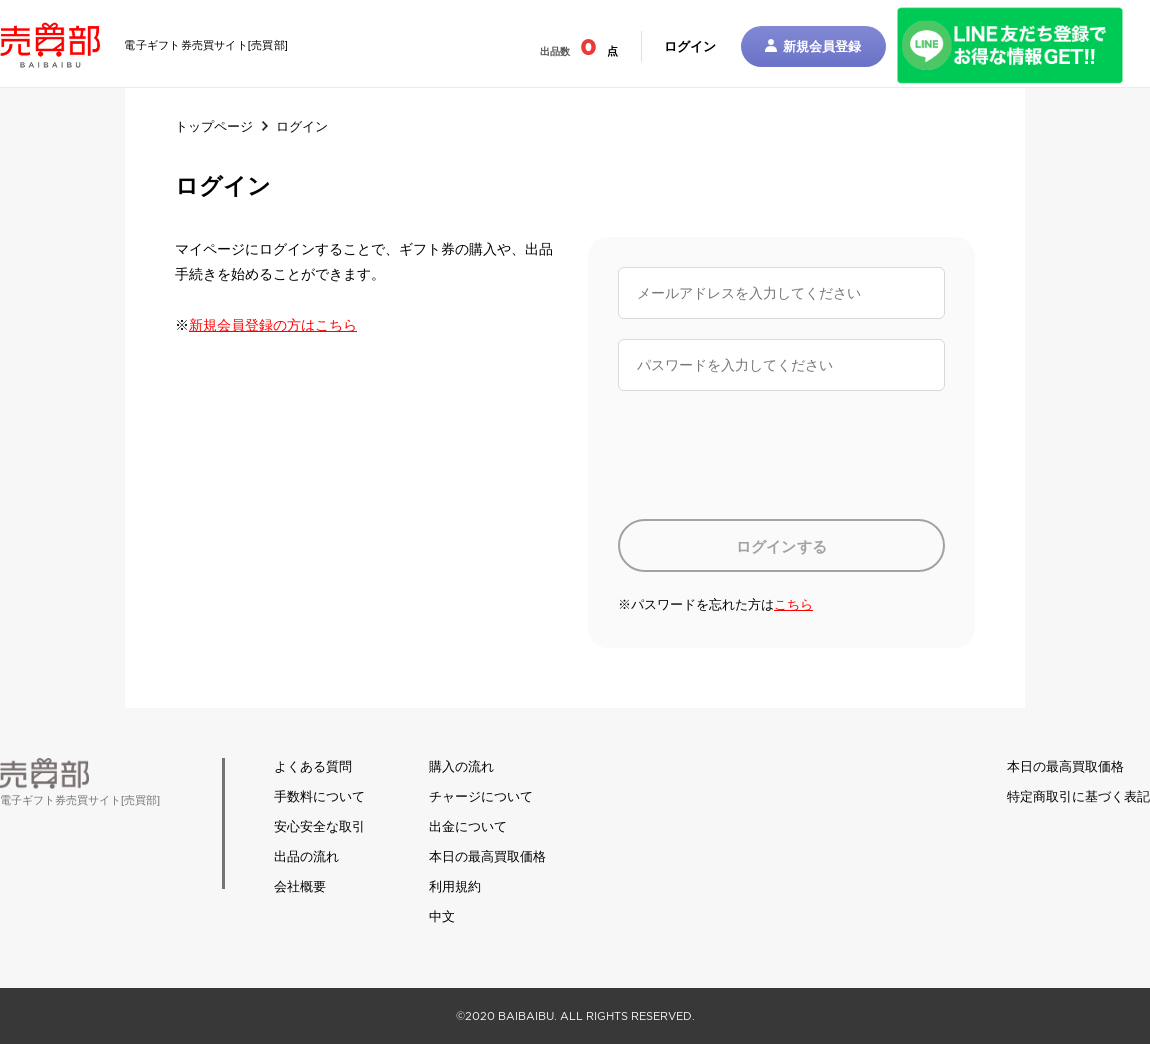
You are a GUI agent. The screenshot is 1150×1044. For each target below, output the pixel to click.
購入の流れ (461, 766)
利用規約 (455, 886)
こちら (793, 604)
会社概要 (300, 886)
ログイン (690, 46)
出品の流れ (306, 856)
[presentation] (770, 455)
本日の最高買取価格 (487, 856)
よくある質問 (313, 766)
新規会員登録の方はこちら (273, 325)
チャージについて (481, 796)
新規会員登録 (813, 46)
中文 (442, 916)
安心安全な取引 (319, 826)
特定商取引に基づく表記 (1078, 796)
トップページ (214, 126)
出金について (468, 826)
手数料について (319, 796)
